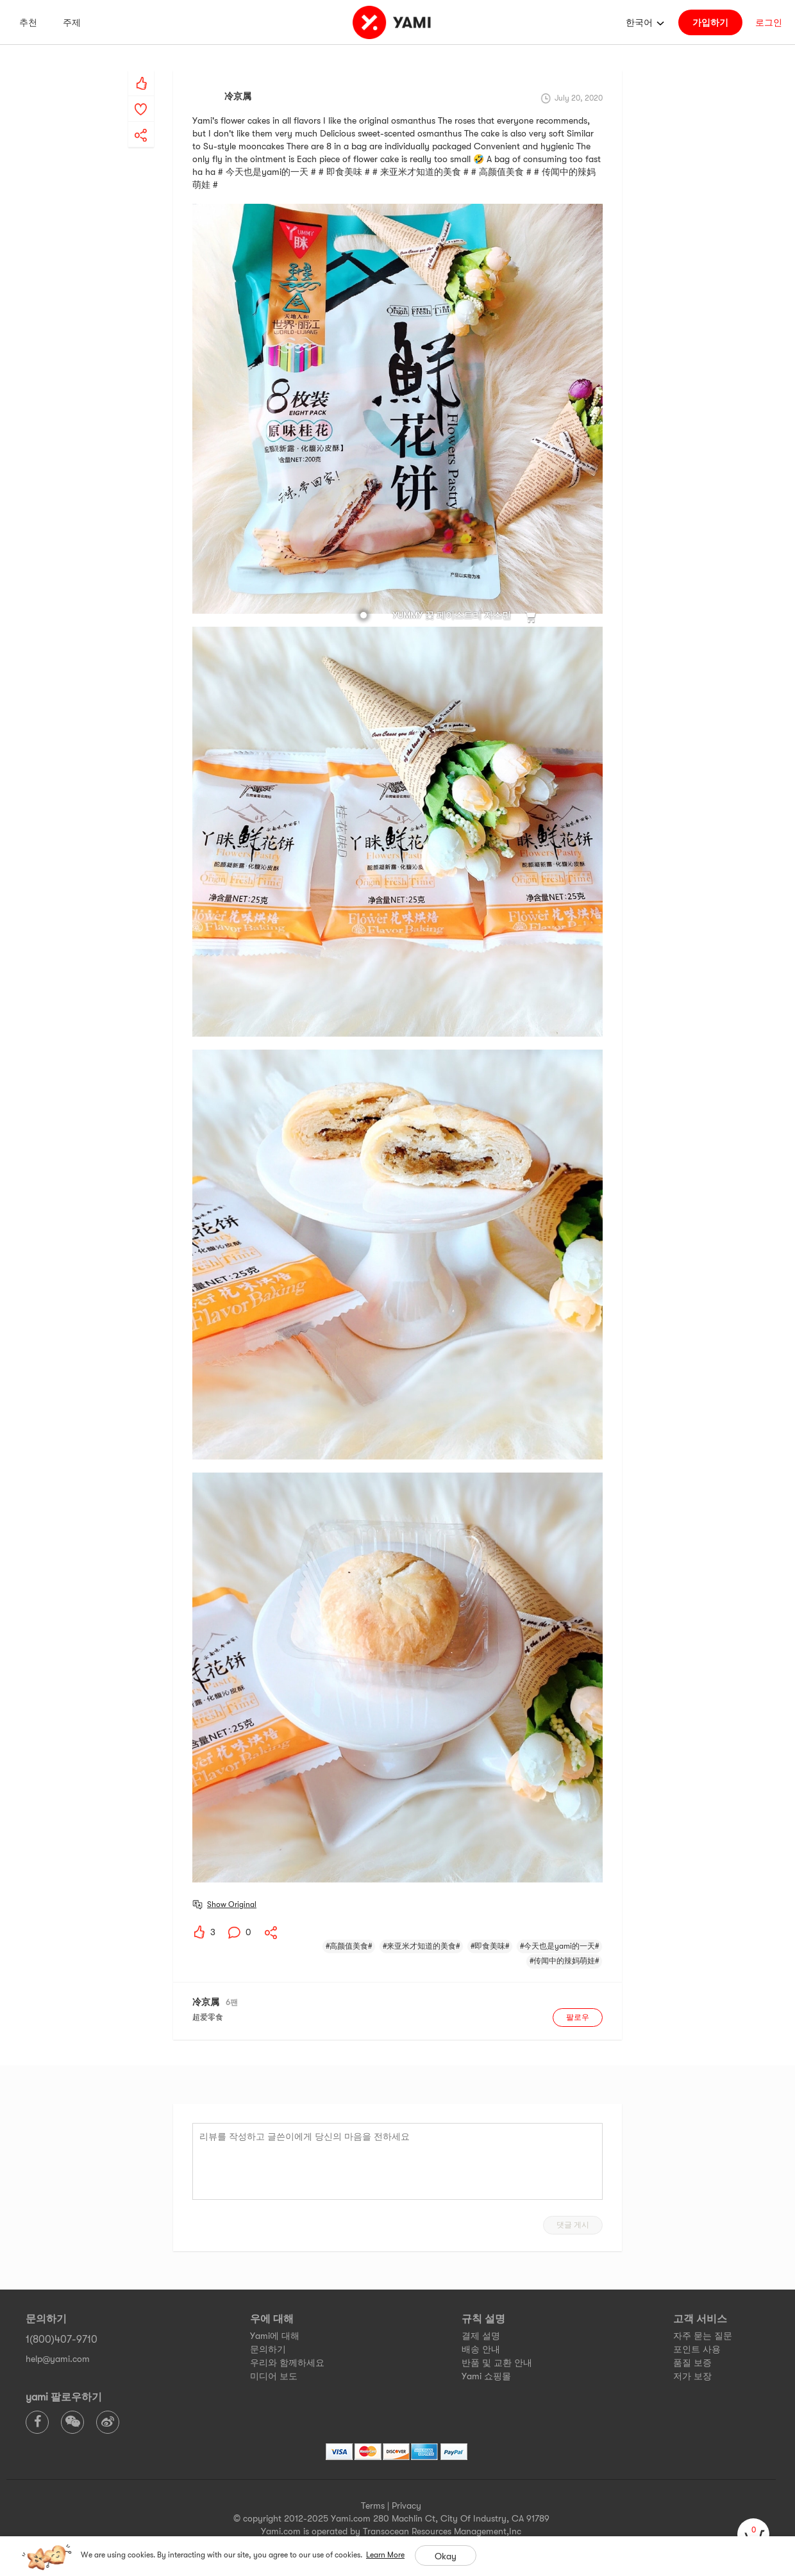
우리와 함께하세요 (287, 2362)
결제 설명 (481, 2336)
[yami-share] (141, 122)
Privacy (406, 2505)
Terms (373, 2505)
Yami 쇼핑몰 (486, 2376)
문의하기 (268, 2349)
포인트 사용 (697, 2349)
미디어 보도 (273, 2376)
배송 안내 (481, 2349)
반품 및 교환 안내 (497, 2362)
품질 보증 (692, 2362)
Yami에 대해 (274, 2336)
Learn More (385, 2554)
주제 (72, 22)
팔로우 (577, 2017)
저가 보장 (692, 2376)
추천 (28, 22)
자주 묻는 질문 (702, 2336)
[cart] (753, 2534)
